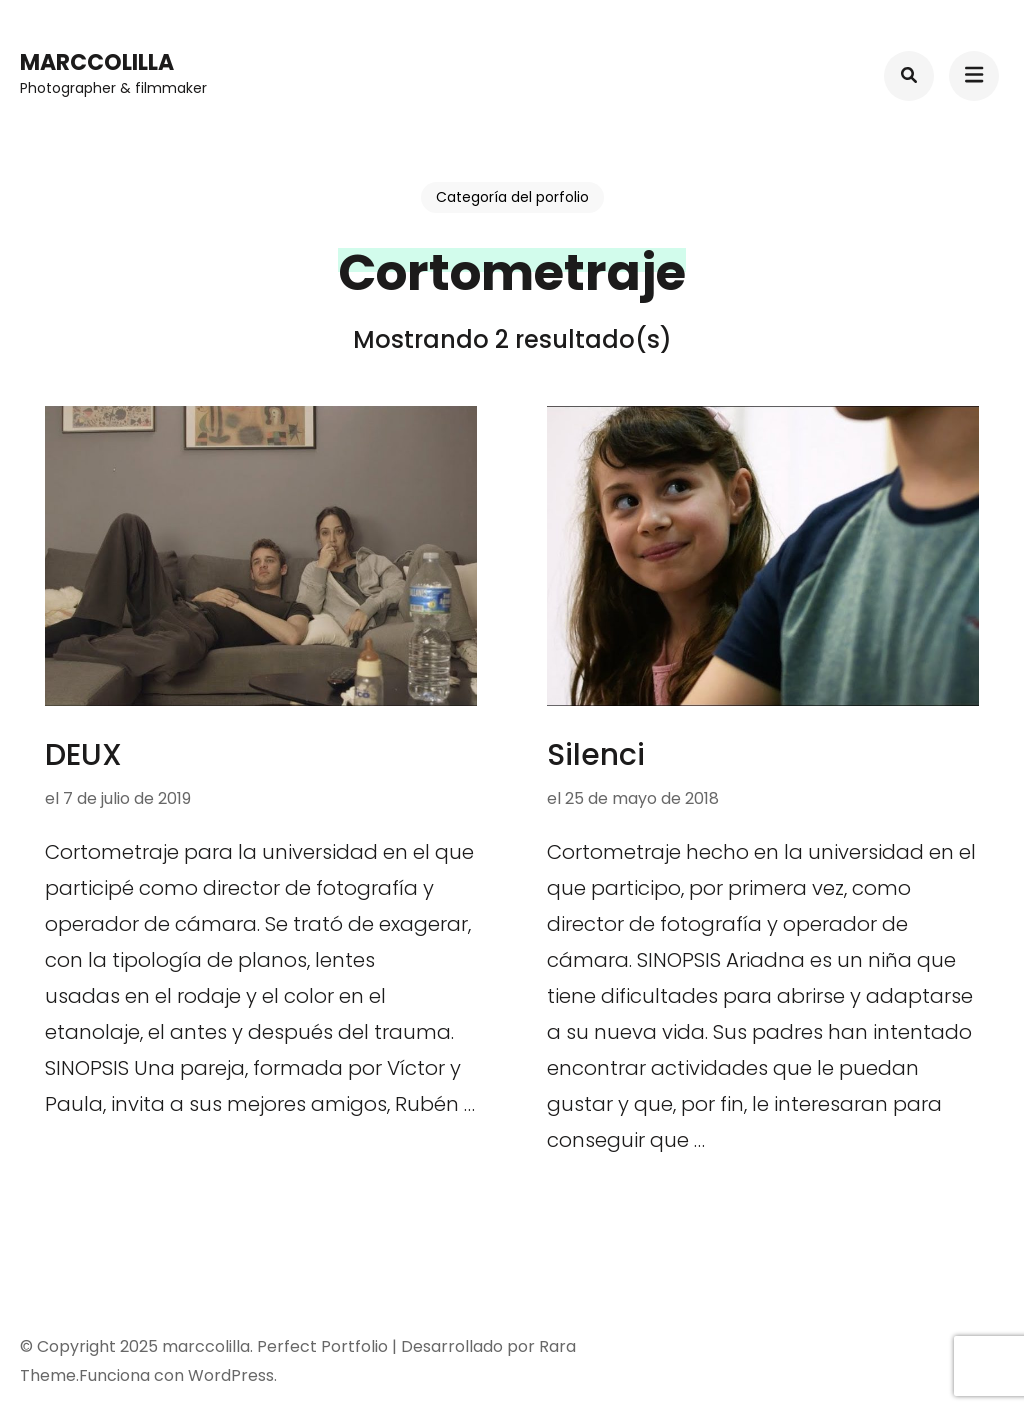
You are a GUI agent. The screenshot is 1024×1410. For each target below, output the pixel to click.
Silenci (596, 755)
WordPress (231, 1375)
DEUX (83, 755)
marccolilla (97, 62)
